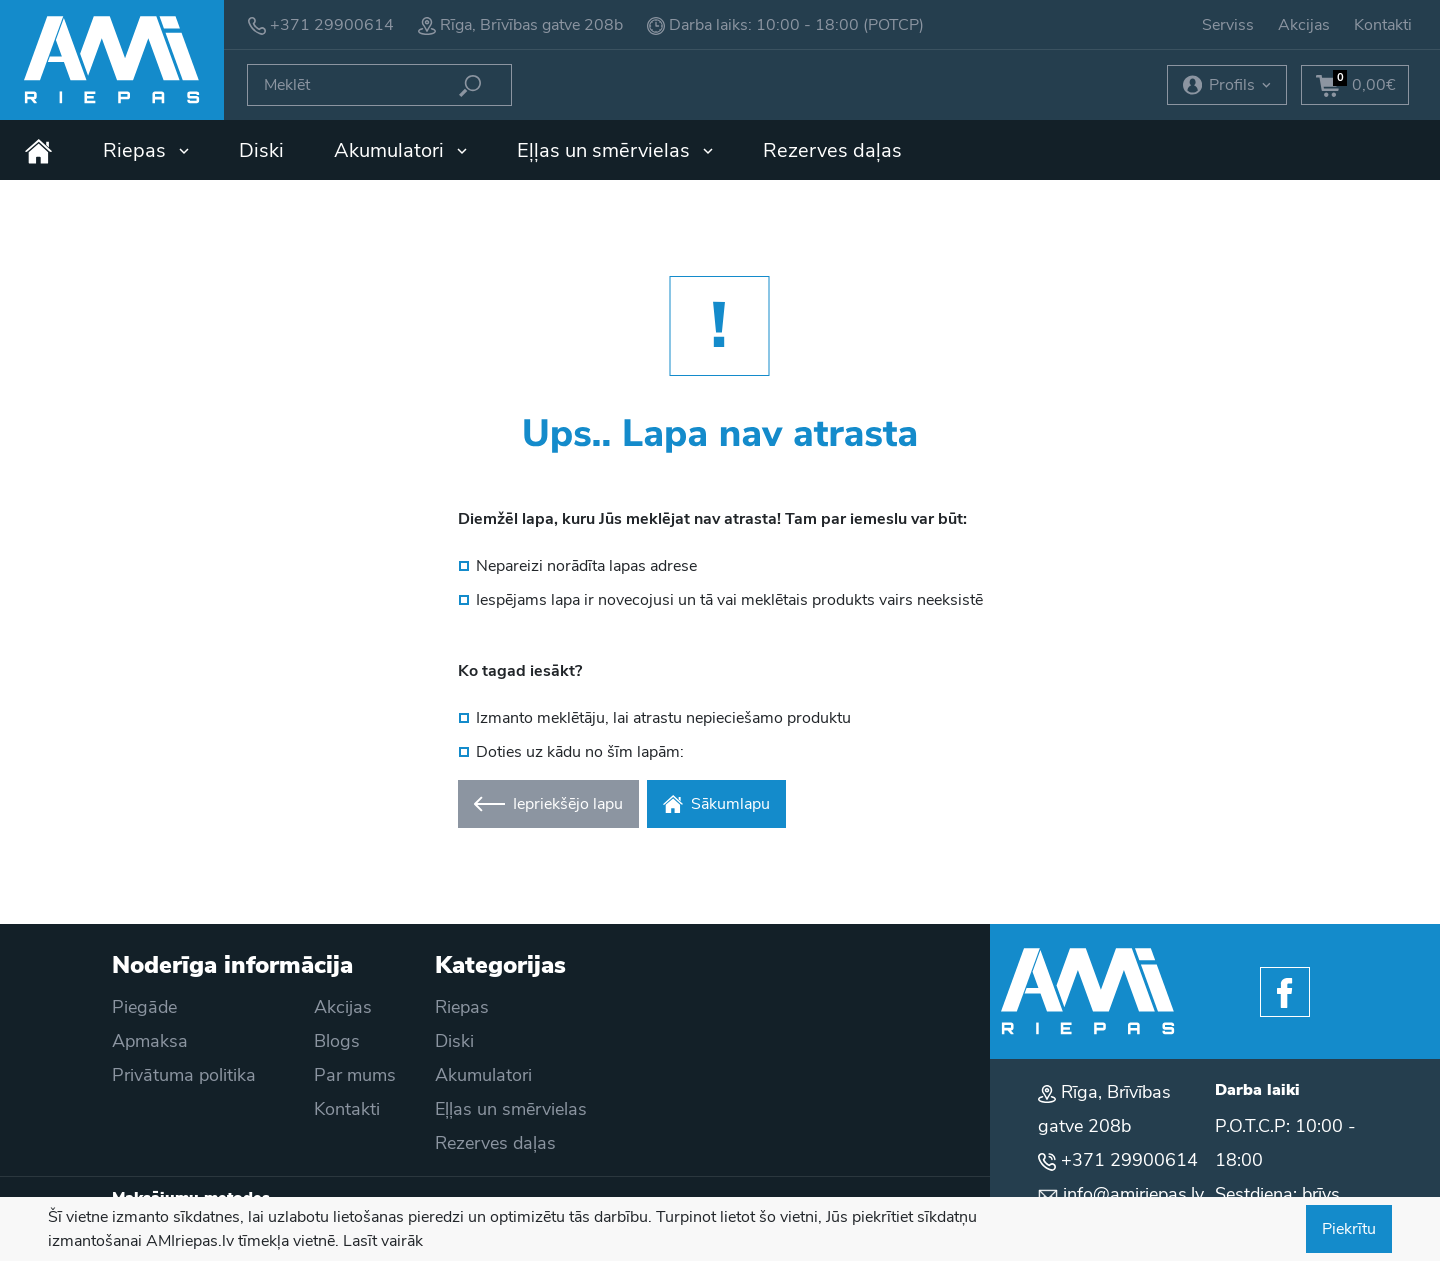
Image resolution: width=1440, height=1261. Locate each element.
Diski (261, 150)
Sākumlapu (716, 804)
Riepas (146, 150)
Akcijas (1304, 25)
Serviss (1228, 25)
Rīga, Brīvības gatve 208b (531, 25)
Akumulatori (400, 150)
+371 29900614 (332, 25)
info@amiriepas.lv (1133, 1194)
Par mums (355, 1075)
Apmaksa (150, 1041)
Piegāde (144, 1007)
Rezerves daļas (832, 150)
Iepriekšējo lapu (548, 804)
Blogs (337, 1041)
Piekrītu (1349, 1229)
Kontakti (1383, 25)
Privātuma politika (184, 1075)
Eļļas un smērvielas (615, 150)
